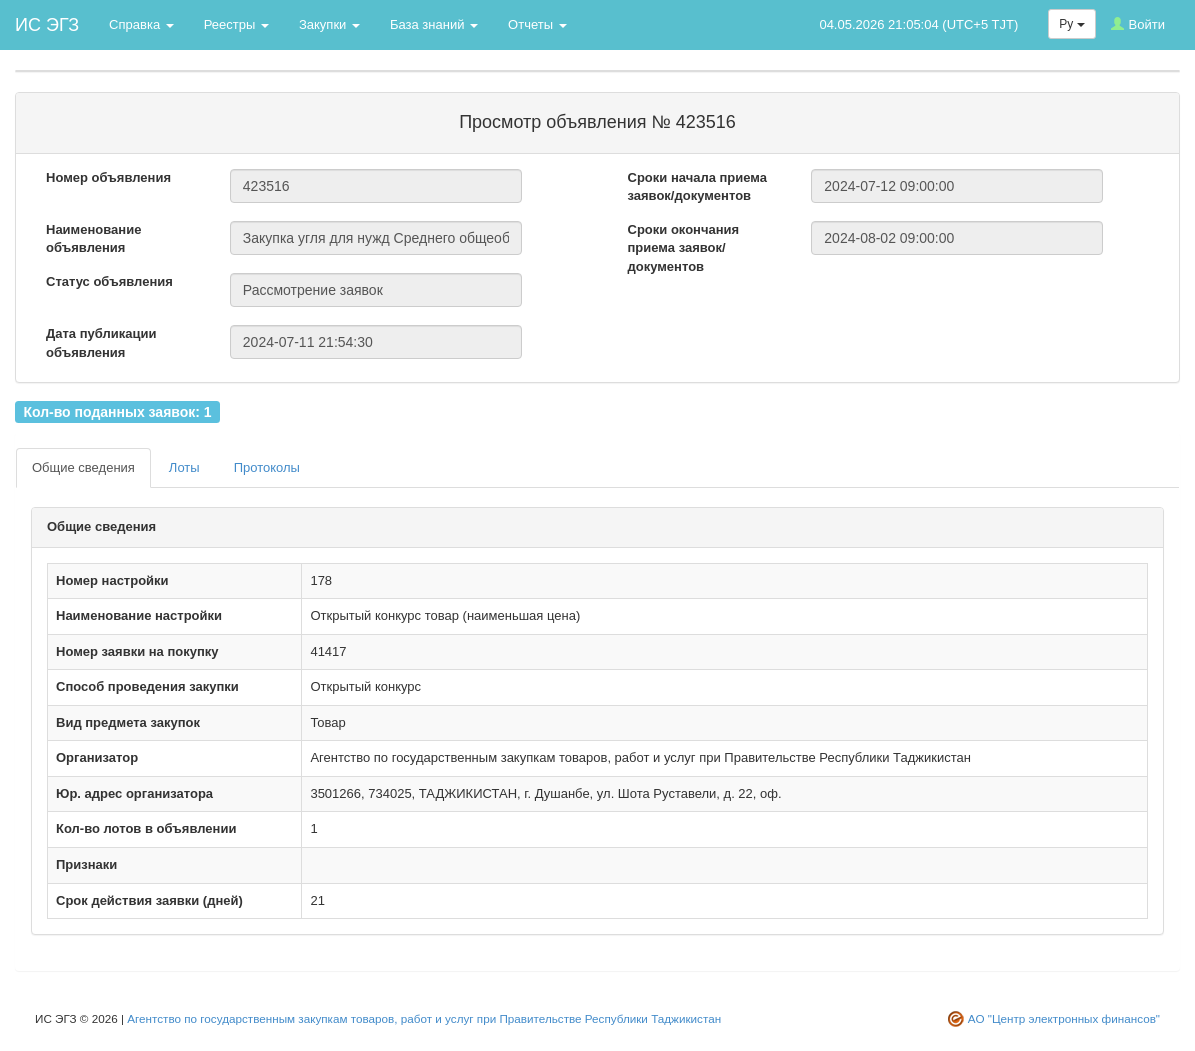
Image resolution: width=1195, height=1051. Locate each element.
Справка (141, 24)
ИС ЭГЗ (47, 25)
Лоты (184, 467)
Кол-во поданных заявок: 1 (117, 411)
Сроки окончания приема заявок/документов (684, 248)
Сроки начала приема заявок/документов (698, 187)
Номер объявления (108, 177)
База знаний (434, 24)
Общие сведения (83, 467)
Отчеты (537, 24)
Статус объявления (109, 281)
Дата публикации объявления (101, 343)
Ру (1071, 24)
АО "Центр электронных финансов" (1064, 1018)
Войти (1138, 24)
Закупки (329, 24)
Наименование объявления (93, 239)
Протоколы (267, 467)
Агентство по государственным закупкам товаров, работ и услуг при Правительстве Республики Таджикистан (424, 1018)
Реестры (236, 24)
